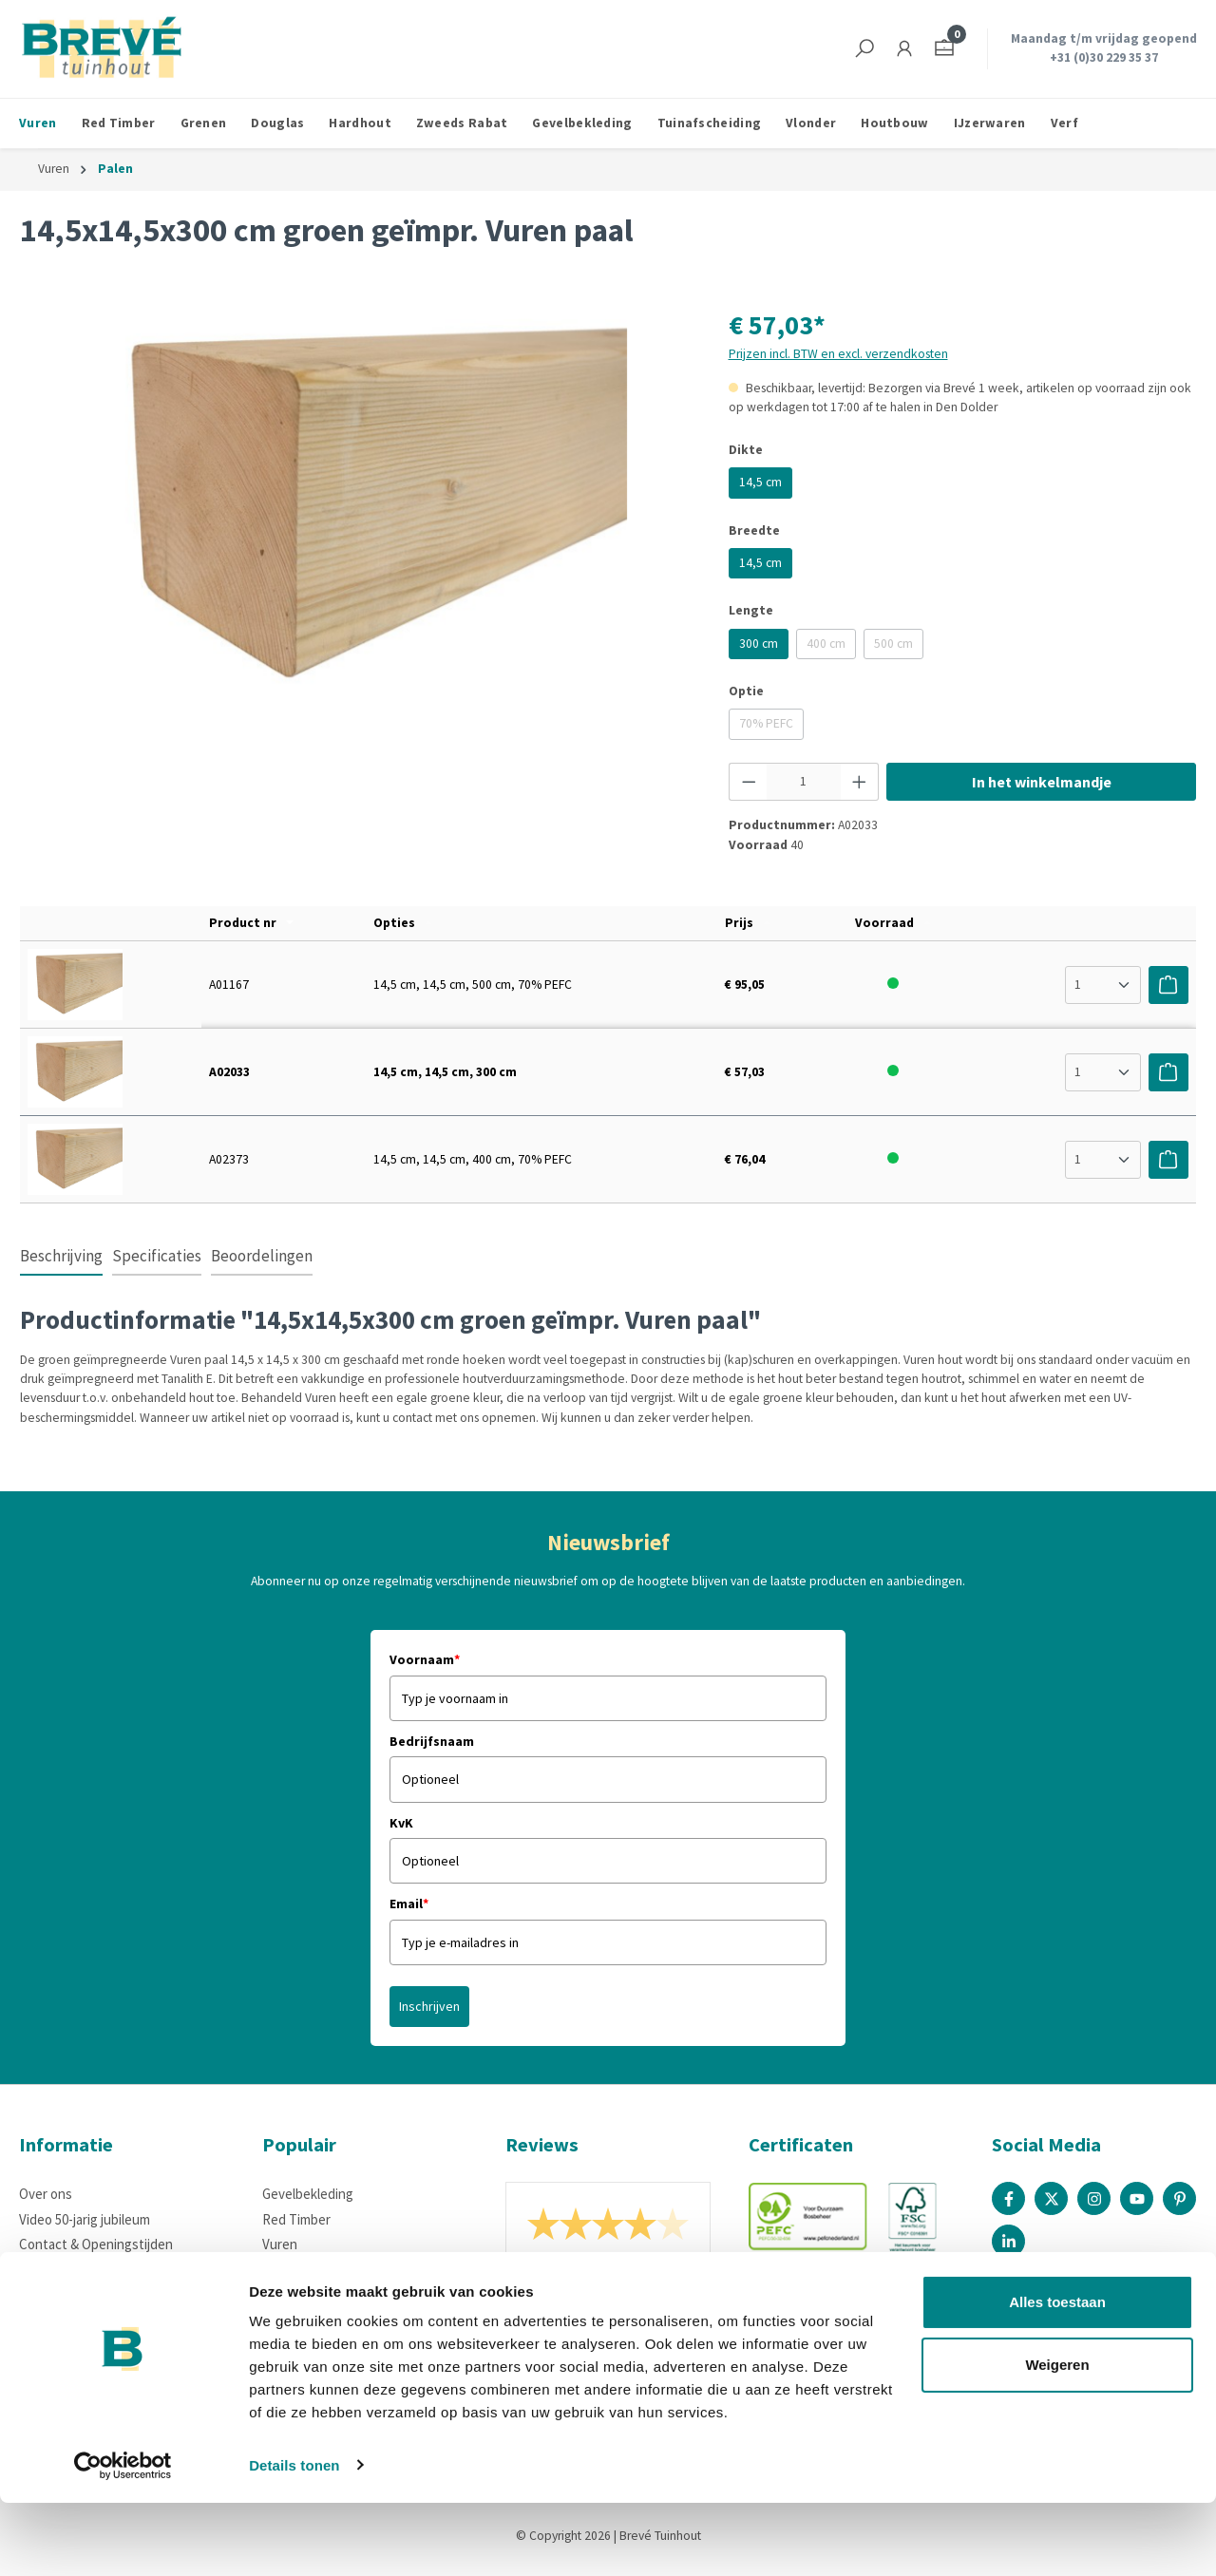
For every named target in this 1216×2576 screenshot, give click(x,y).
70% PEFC (771, 727)
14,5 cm (760, 482)
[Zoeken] (864, 48)
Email (409, 1903)
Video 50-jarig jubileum (84, 2219)
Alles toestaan (1057, 2376)
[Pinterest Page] (1179, 2198)
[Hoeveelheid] (804, 782)
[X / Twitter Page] (1051, 2198)
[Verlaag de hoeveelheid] (749, 782)
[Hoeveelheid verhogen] (860, 782)
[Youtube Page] (1136, 2198)
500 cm (898, 647)
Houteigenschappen (80, 2319)
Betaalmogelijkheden (81, 2294)
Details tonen (294, 2538)
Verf (275, 2319)
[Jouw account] (904, 48)
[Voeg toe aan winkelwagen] (1168, 985)
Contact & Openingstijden (96, 2244)
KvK (401, 1822)
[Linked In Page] (1008, 2241)
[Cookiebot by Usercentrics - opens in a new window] (123, 2539)
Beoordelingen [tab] (262, 1255)
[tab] (61, 1258)
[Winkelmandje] (944, 48)
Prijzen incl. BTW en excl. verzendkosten (838, 354)
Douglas (286, 2270)
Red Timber (296, 2219)
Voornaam (425, 1659)
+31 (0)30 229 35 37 (1104, 57)
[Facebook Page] (1008, 2198)
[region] (355, 509)
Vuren (279, 2244)
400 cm (831, 647)
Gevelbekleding (307, 2194)
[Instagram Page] (1094, 2198)
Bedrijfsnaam (432, 1741)
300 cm (758, 643)
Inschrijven (429, 2006)
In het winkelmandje (1042, 781)
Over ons (45, 2194)
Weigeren (1057, 2438)
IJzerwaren (295, 2294)
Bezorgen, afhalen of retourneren (120, 2270)
